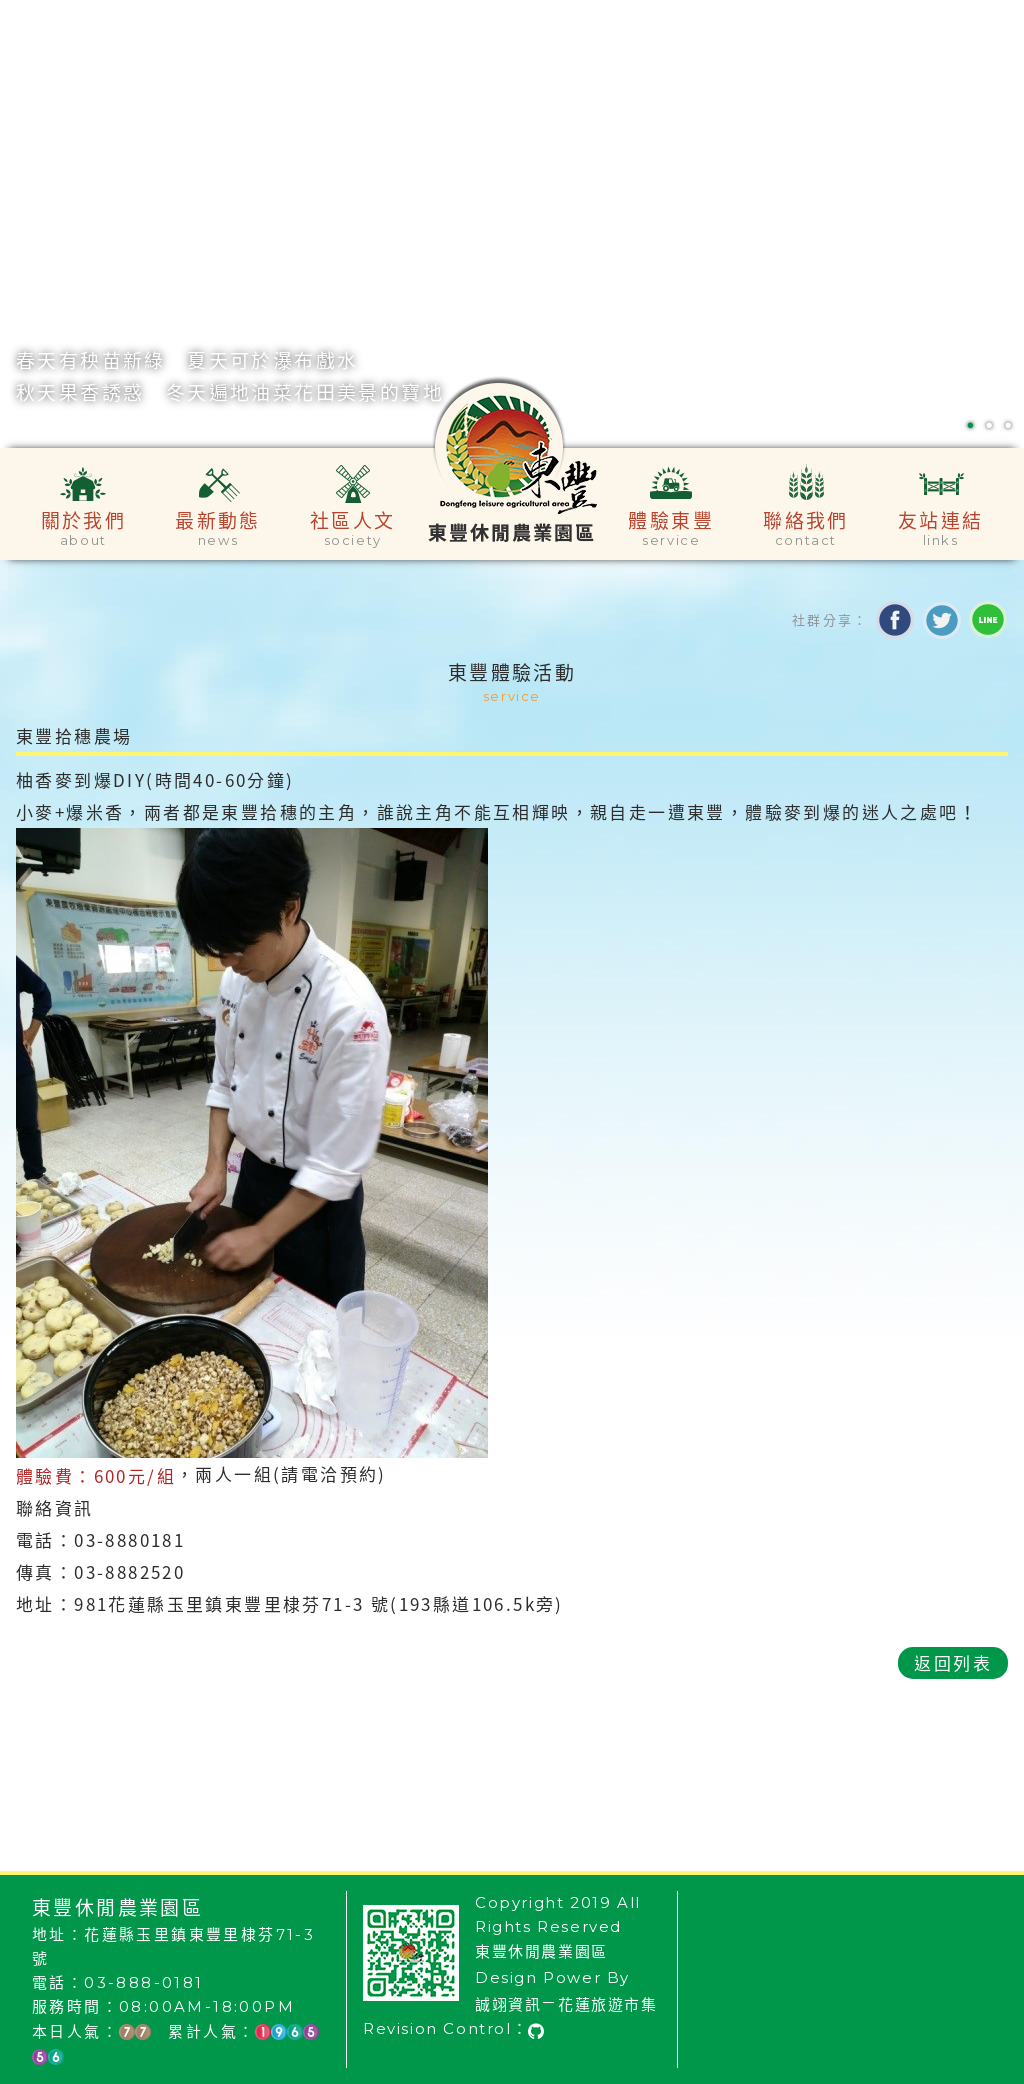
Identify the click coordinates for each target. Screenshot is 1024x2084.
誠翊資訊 (508, 2004)
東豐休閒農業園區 (541, 1951)
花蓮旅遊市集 (608, 2004)
